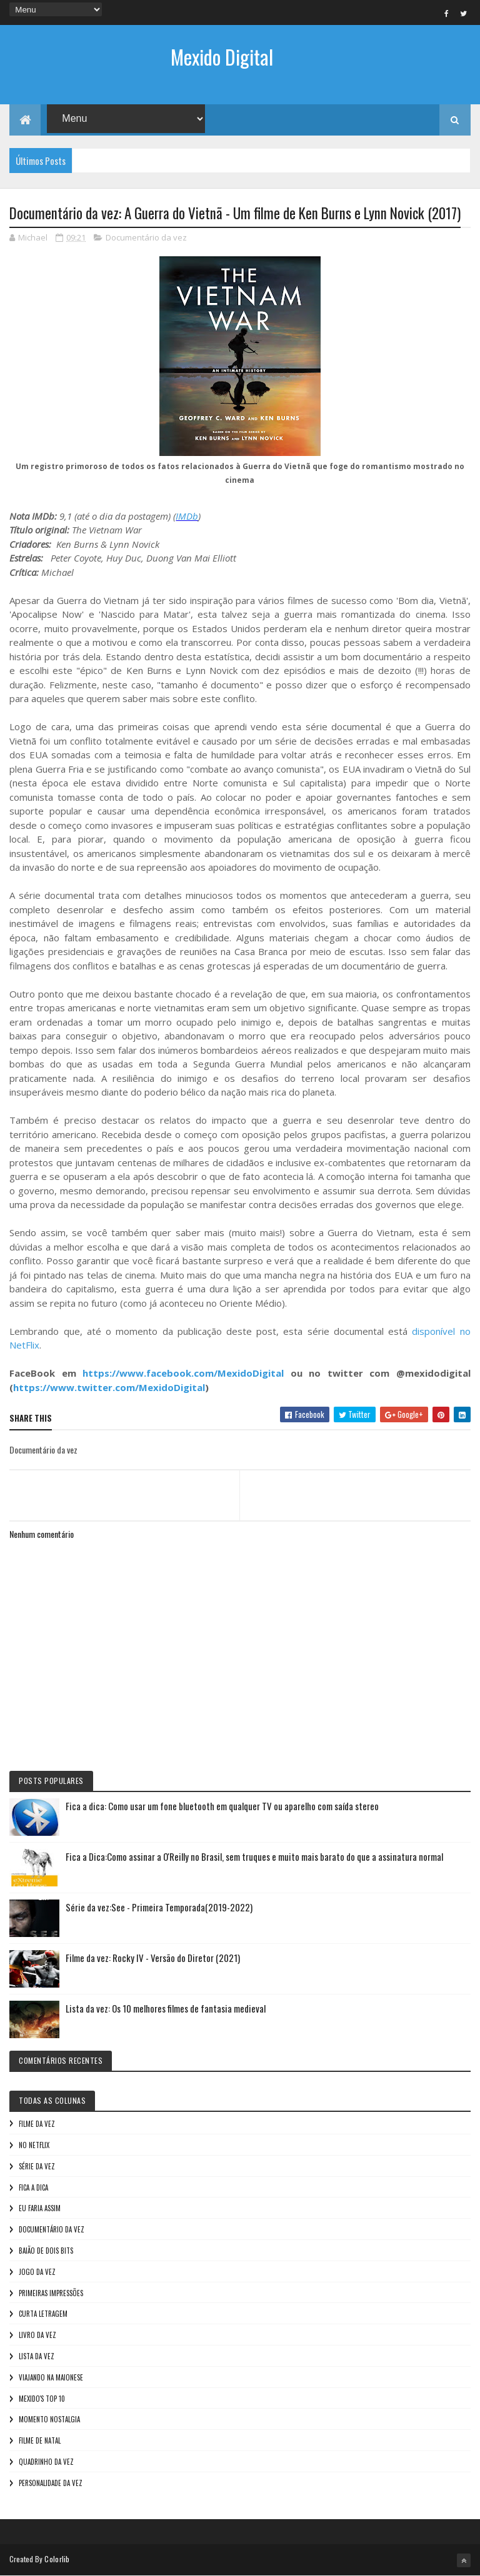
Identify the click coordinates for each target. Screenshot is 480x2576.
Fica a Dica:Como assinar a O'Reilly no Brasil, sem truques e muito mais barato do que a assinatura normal (254, 1856)
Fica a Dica (33, 2187)
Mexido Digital (222, 56)
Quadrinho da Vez (46, 2462)
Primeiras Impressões (51, 2293)
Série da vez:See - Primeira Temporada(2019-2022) (159, 1907)
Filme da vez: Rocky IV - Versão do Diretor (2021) (153, 1957)
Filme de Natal (40, 2440)
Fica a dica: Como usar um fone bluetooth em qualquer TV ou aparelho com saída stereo (222, 1806)
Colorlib (56, 2559)
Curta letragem (43, 2314)
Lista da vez (36, 2356)
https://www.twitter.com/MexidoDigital (109, 1387)
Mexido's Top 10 (42, 2399)
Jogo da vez (37, 2272)
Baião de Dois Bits (46, 2251)
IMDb (187, 516)
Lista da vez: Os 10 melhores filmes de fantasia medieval (166, 2008)
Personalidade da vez (50, 2483)
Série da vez (37, 2166)
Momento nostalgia (49, 2419)
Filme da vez (37, 2124)
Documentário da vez (146, 237)
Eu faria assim (40, 2208)
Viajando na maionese (51, 2377)
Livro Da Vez (37, 2335)
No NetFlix (34, 2145)
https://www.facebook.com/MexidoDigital (183, 1373)
